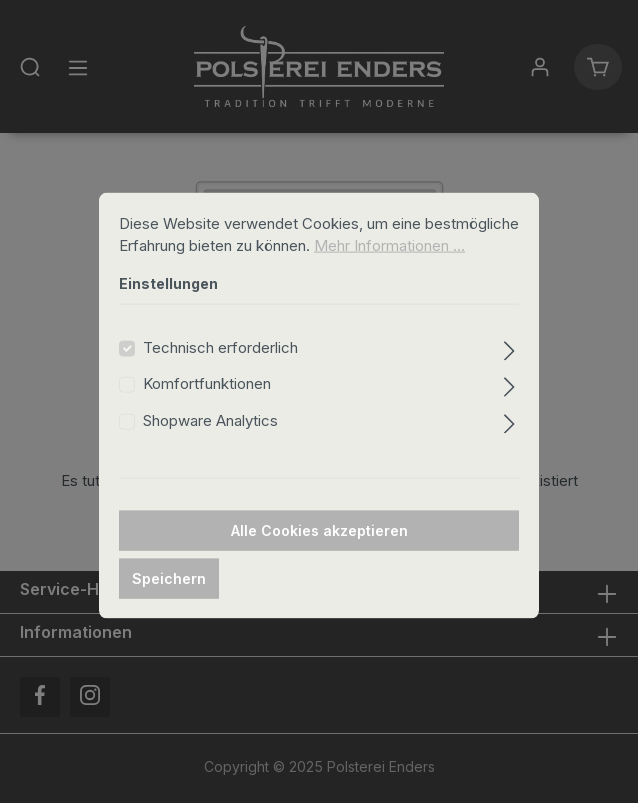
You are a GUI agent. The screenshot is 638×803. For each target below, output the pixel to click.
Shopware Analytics (210, 439)
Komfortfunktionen (207, 403)
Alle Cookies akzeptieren (319, 550)
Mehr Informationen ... (389, 265)
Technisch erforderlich (220, 366)
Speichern (169, 598)
